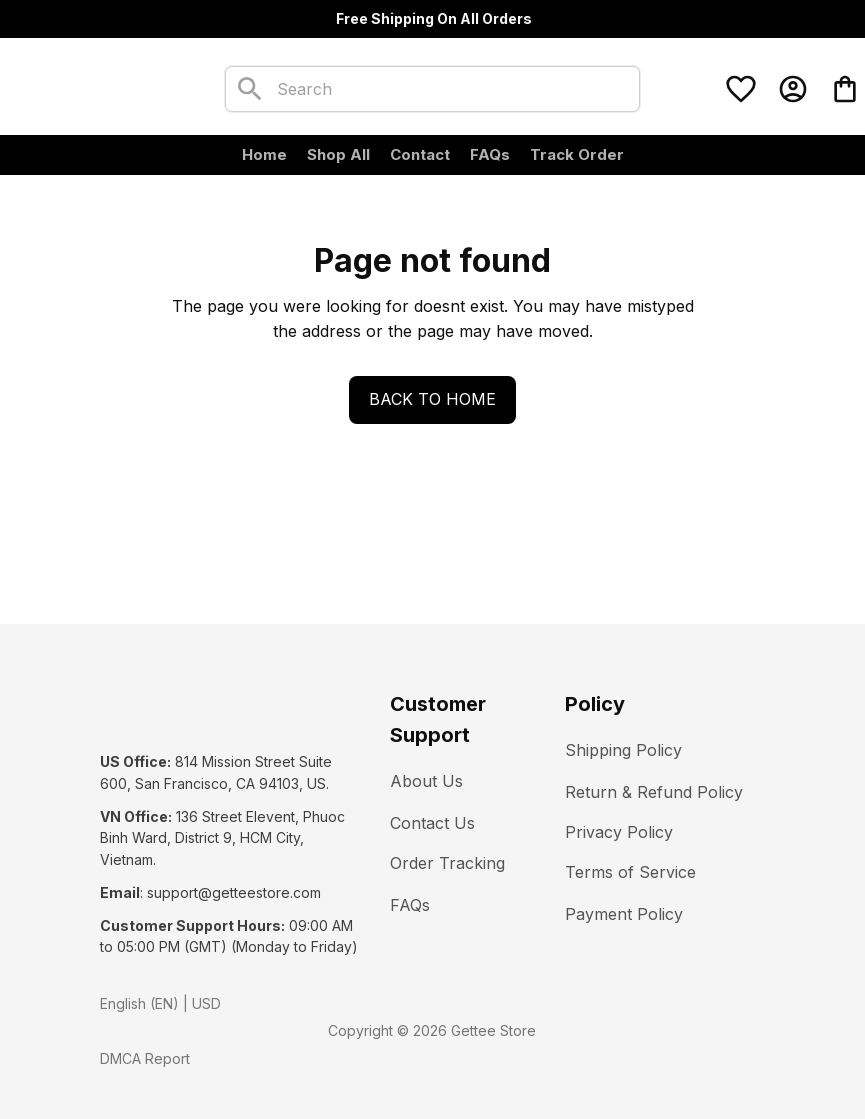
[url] (234, 893)
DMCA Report (145, 1058)
